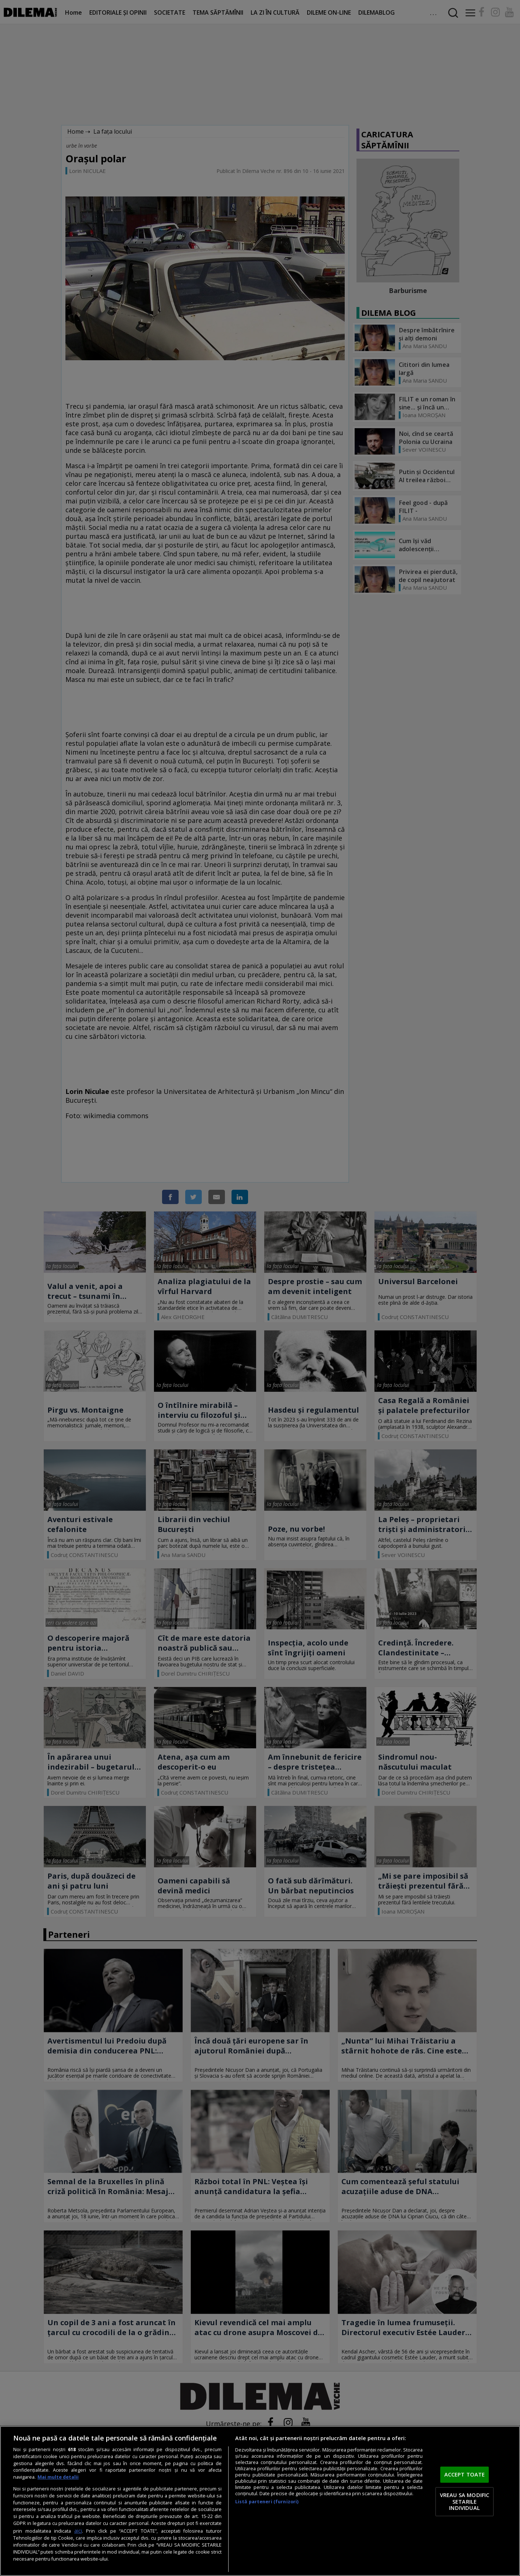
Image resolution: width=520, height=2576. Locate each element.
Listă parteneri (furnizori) (266, 2502)
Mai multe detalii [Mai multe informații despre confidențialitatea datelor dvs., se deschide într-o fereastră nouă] (58, 2477)
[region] (260, 2501)
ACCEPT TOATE (464, 2474)
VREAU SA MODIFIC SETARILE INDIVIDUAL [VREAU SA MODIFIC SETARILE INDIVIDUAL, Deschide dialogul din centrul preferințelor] (464, 2501)
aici (78, 2530)
